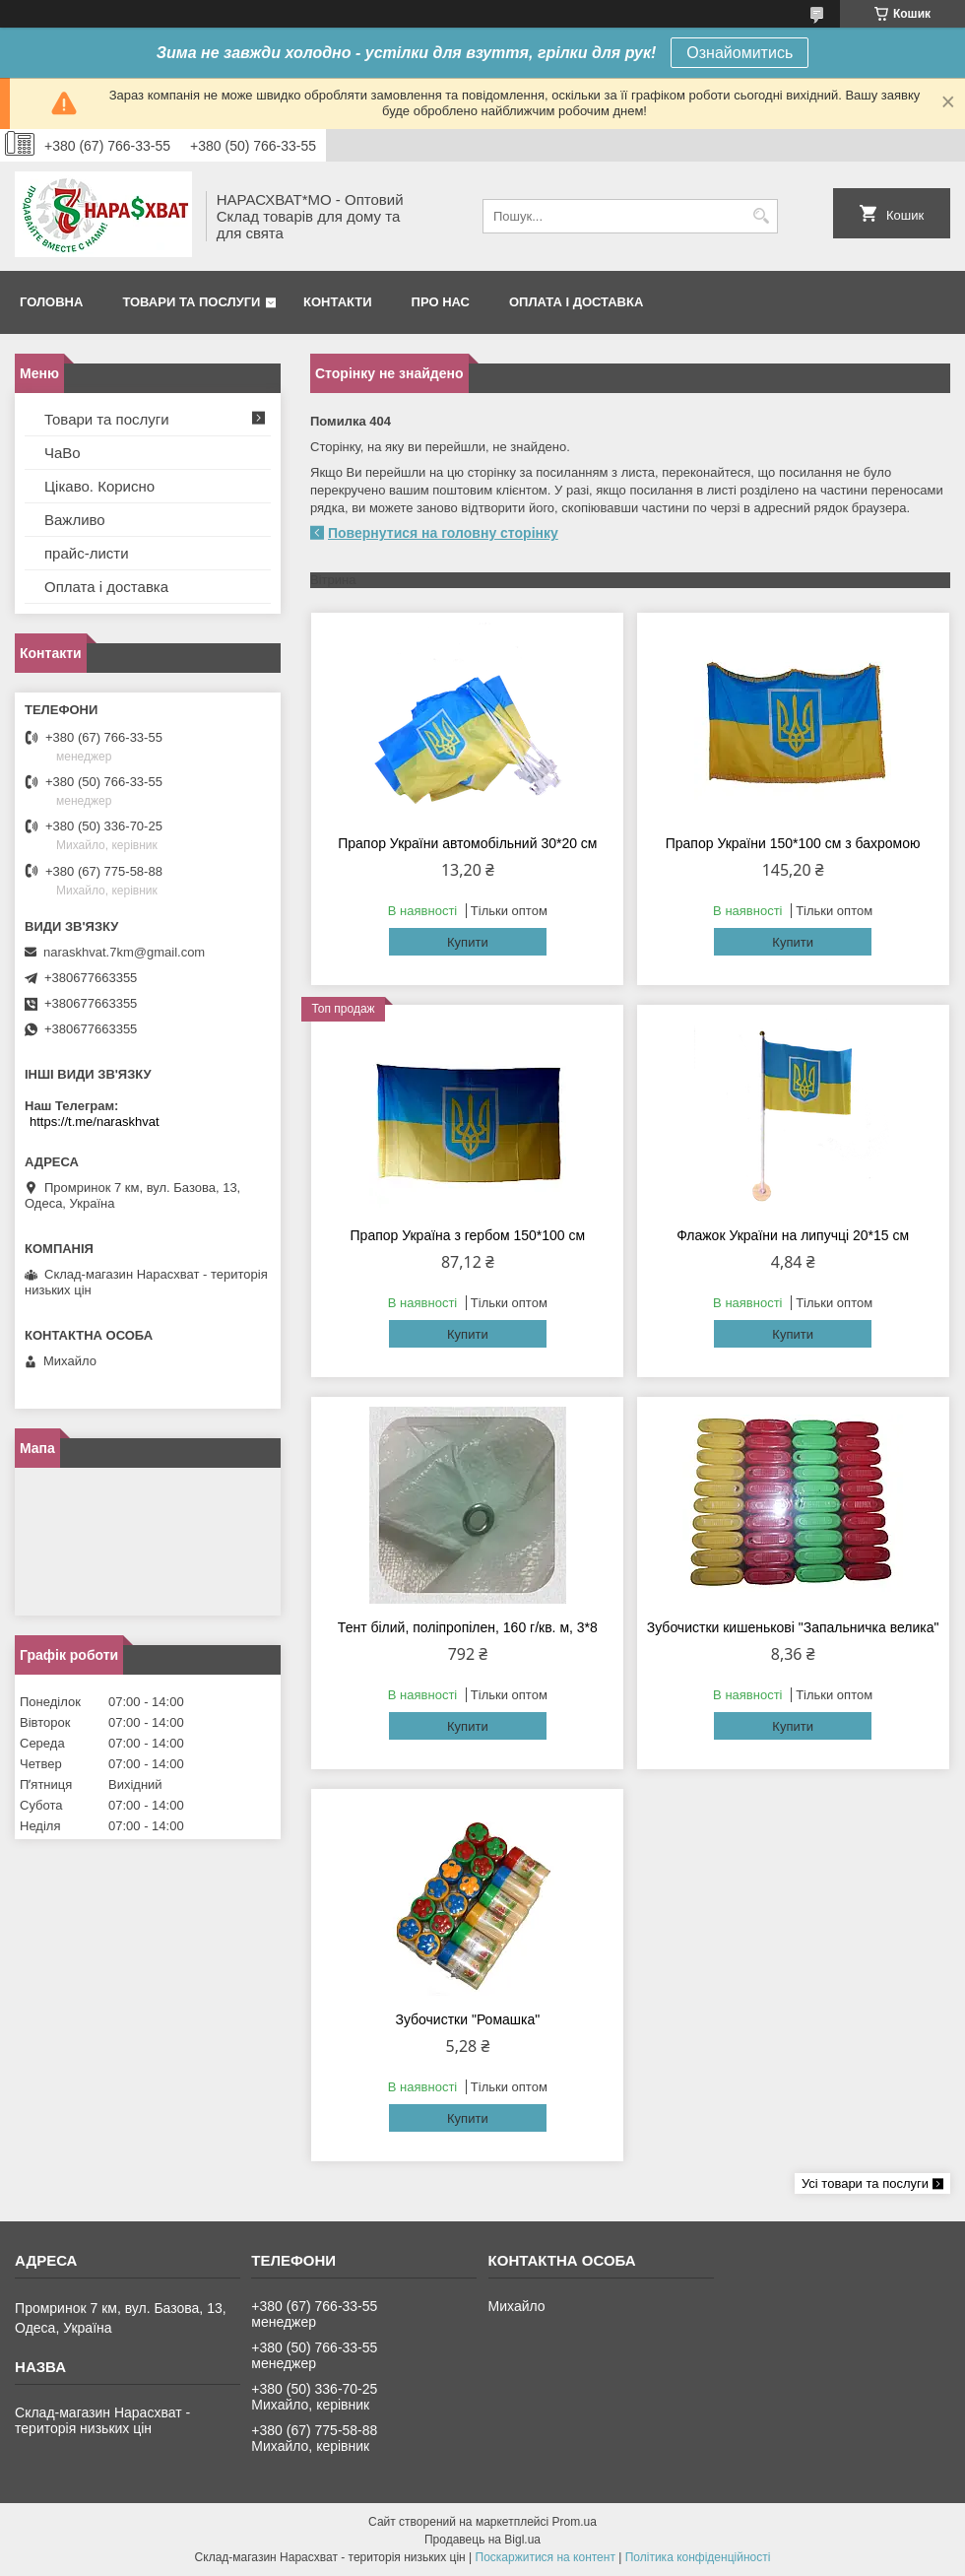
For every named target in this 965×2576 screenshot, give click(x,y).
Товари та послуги (191, 302)
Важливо (74, 519)
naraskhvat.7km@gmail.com (124, 952)
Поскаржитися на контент (545, 2557)
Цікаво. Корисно (99, 486)
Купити (467, 942)
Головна (51, 302)
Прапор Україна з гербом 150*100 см (468, 1235)
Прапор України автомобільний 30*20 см (467, 843)
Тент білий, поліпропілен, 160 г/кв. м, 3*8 (468, 1627)
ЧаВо (62, 452)
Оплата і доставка (576, 302)
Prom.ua (574, 2522)
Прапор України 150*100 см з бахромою (793, 843)
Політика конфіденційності (698, 2557)
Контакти (337, 302)
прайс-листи (86, 553)
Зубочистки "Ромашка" (467, 2019)
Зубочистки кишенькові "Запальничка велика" (793, 1627)
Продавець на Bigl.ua (482, 2539)
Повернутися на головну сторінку (443, 533)
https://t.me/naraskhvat (95, 1121)
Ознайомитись (739, 52)
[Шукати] (760, 216)
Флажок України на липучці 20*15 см (792, 1235)
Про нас (441, 302)
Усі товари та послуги (865, 2183)
